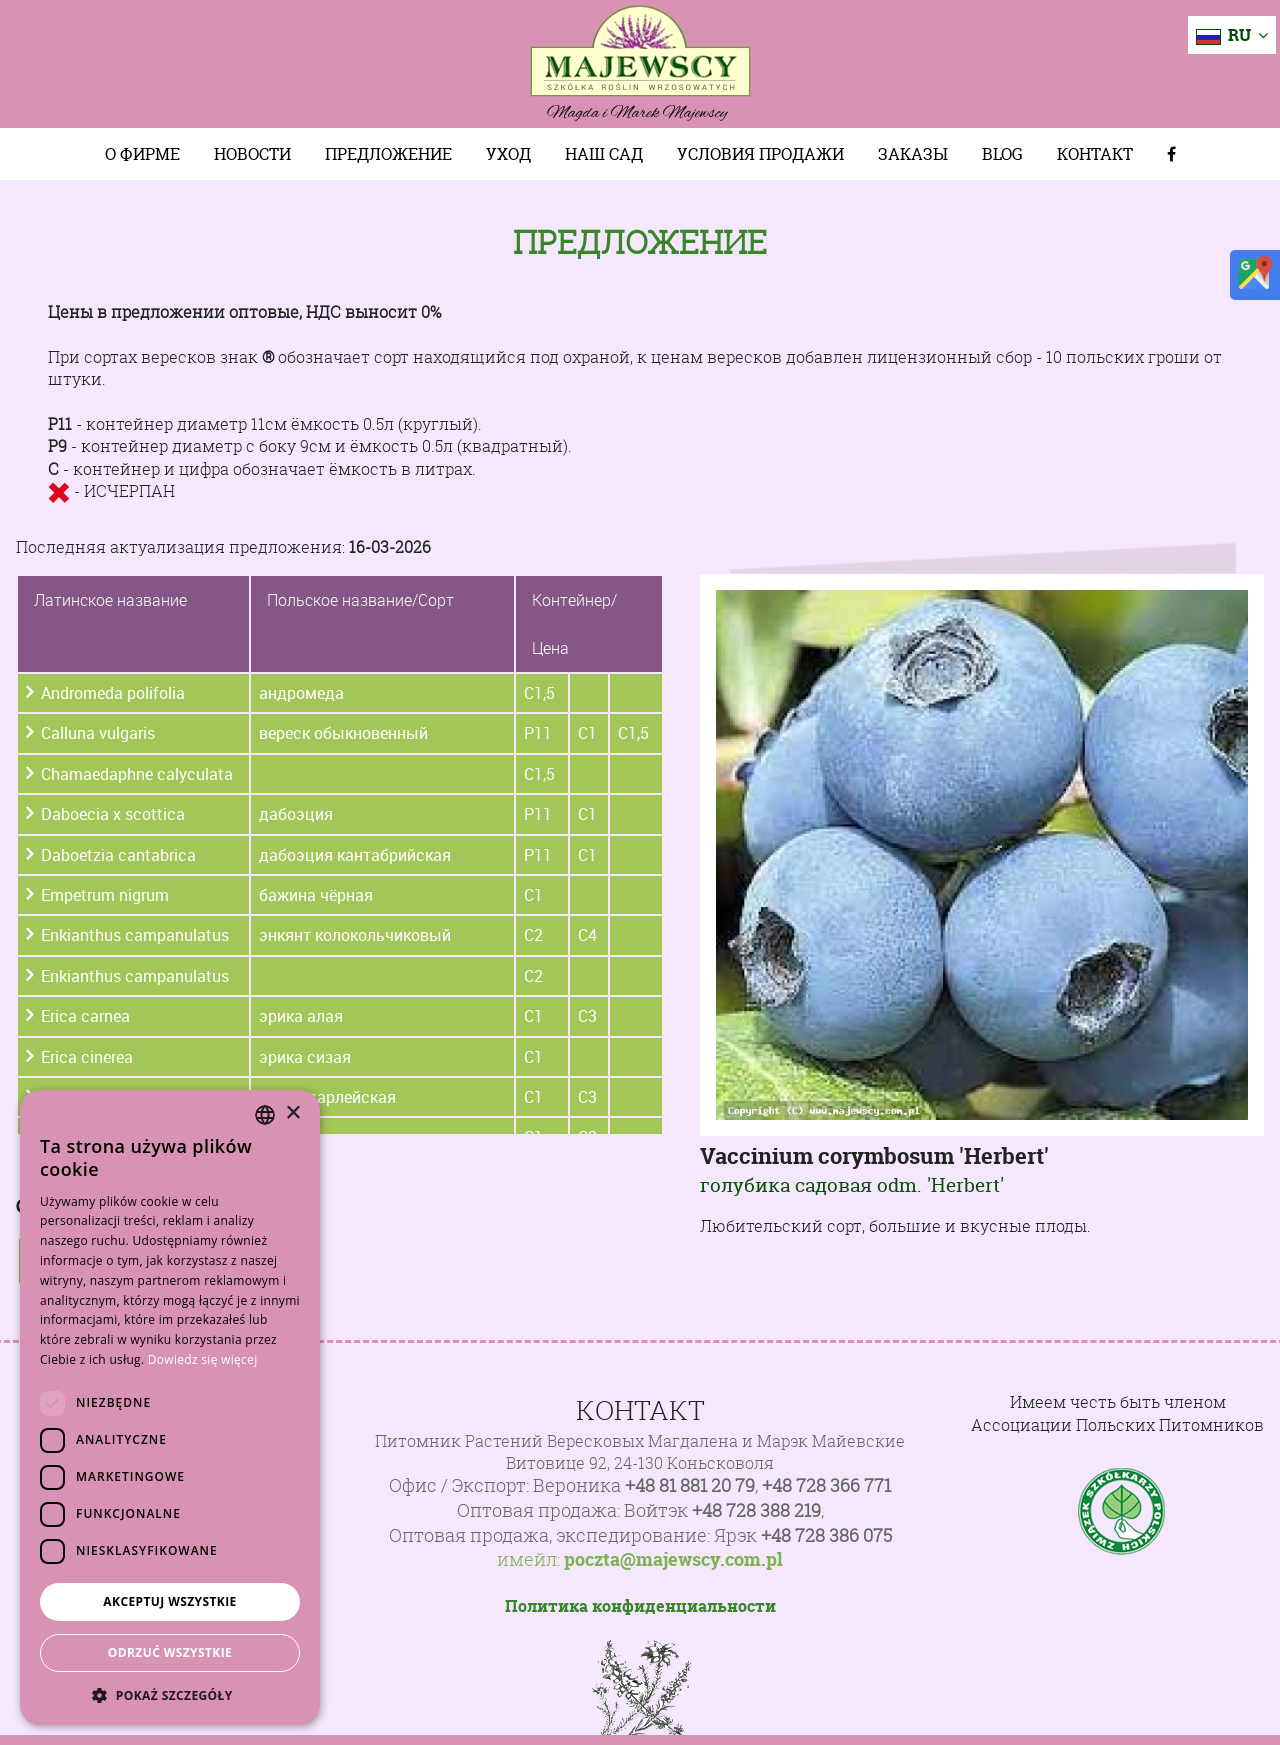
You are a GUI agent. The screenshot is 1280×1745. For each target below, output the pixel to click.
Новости (252, 154)
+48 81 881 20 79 (690, 1485)
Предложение (388, 154)
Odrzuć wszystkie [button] (170, 1652)
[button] (170, 1695)
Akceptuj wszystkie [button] (169, 1601)
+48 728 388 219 (756, 1510)
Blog (1002, 154)
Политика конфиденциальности (640, 1606)
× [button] (292, 1113)
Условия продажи (760, 154)
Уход (508, 154)
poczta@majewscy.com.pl (673, 1560)
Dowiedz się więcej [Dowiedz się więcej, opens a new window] (203, 1359)
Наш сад (604, 154)
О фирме (142, 154)
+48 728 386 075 (826, 1535)
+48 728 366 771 (826, 1485)
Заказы (913, 154)
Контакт (1095, 154)
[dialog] (170, 1407)
